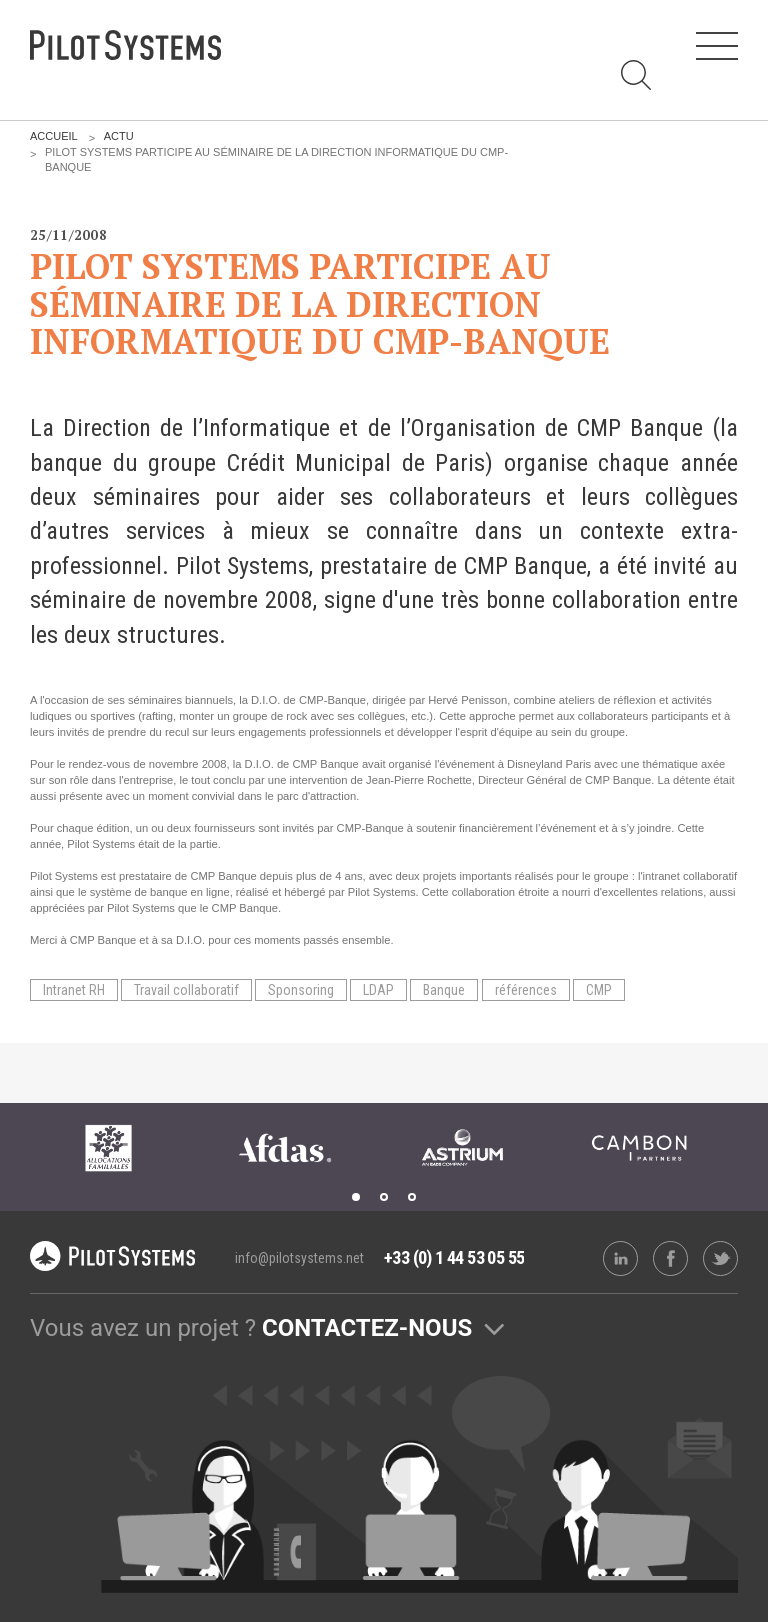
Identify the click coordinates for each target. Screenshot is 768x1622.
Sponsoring (301, 990)
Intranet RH (74, 990)
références (526, 990)
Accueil (54, 136)
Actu (119, 136)
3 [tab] (412, 1197)
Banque (444, 990)
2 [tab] (384, 1197)
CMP (599, 990)
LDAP (378, 990)
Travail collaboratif (186, 990)
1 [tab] (356, 1197)
